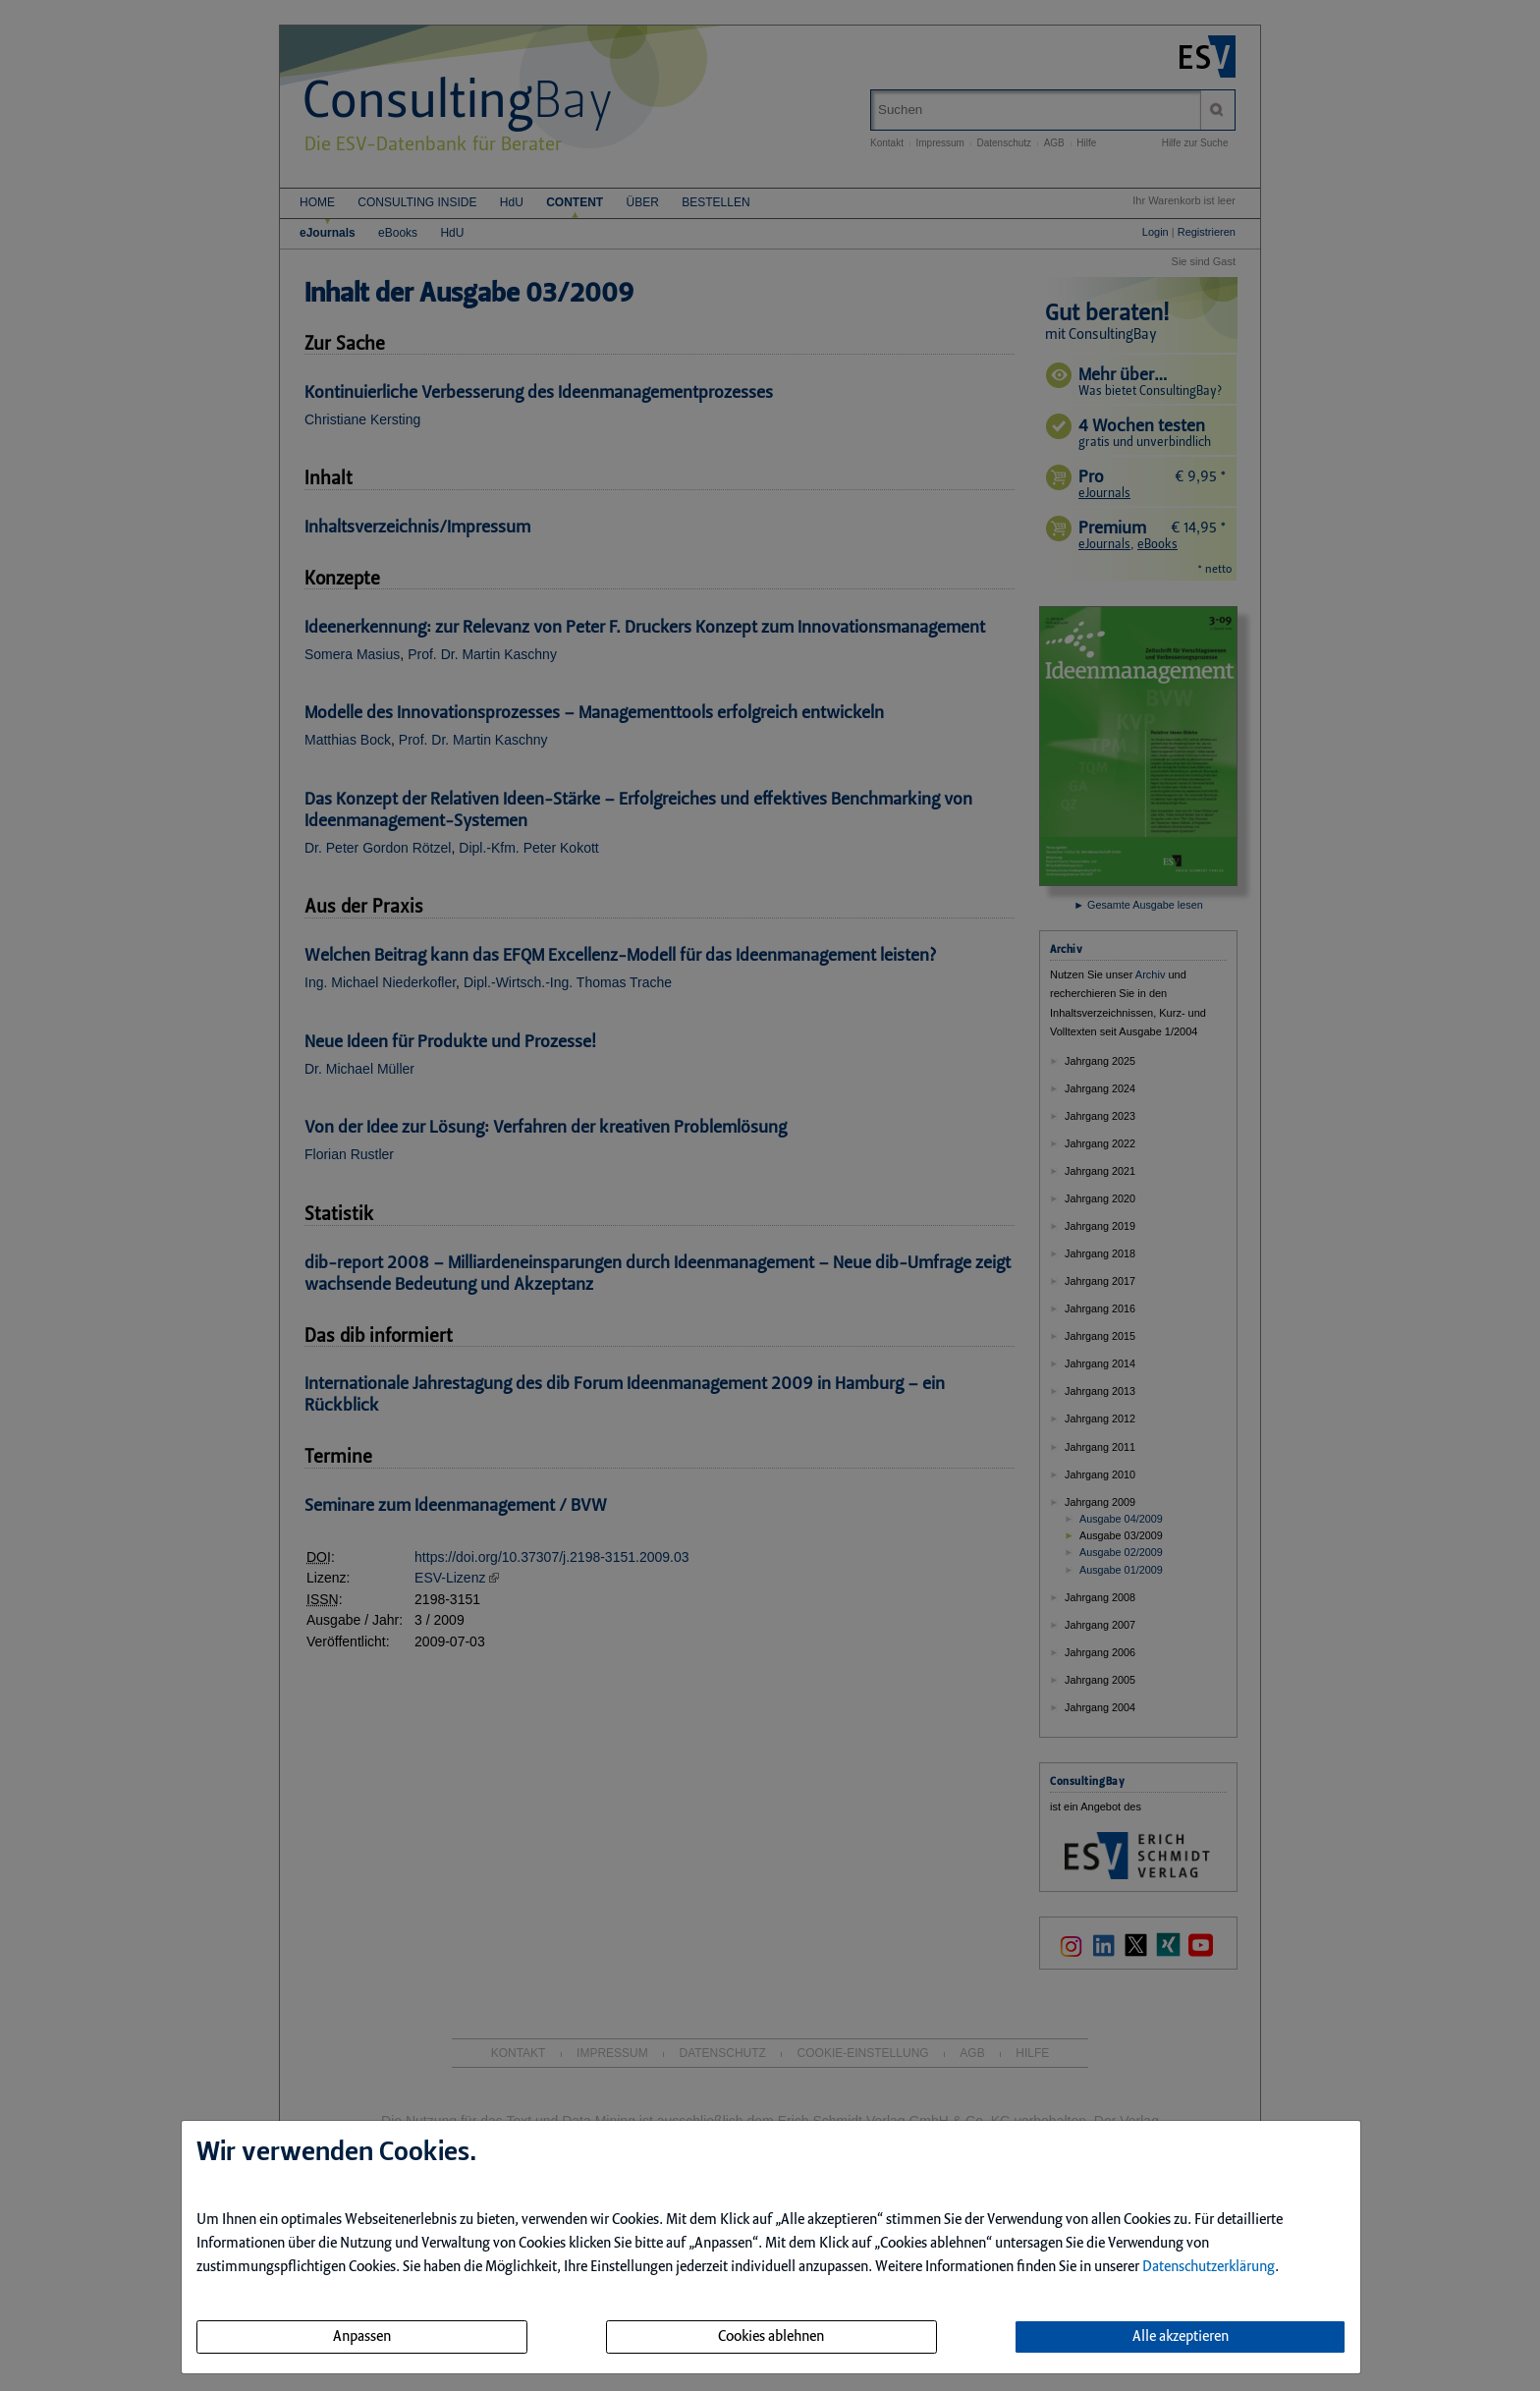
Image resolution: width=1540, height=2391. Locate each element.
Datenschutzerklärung (1208, 2267)
